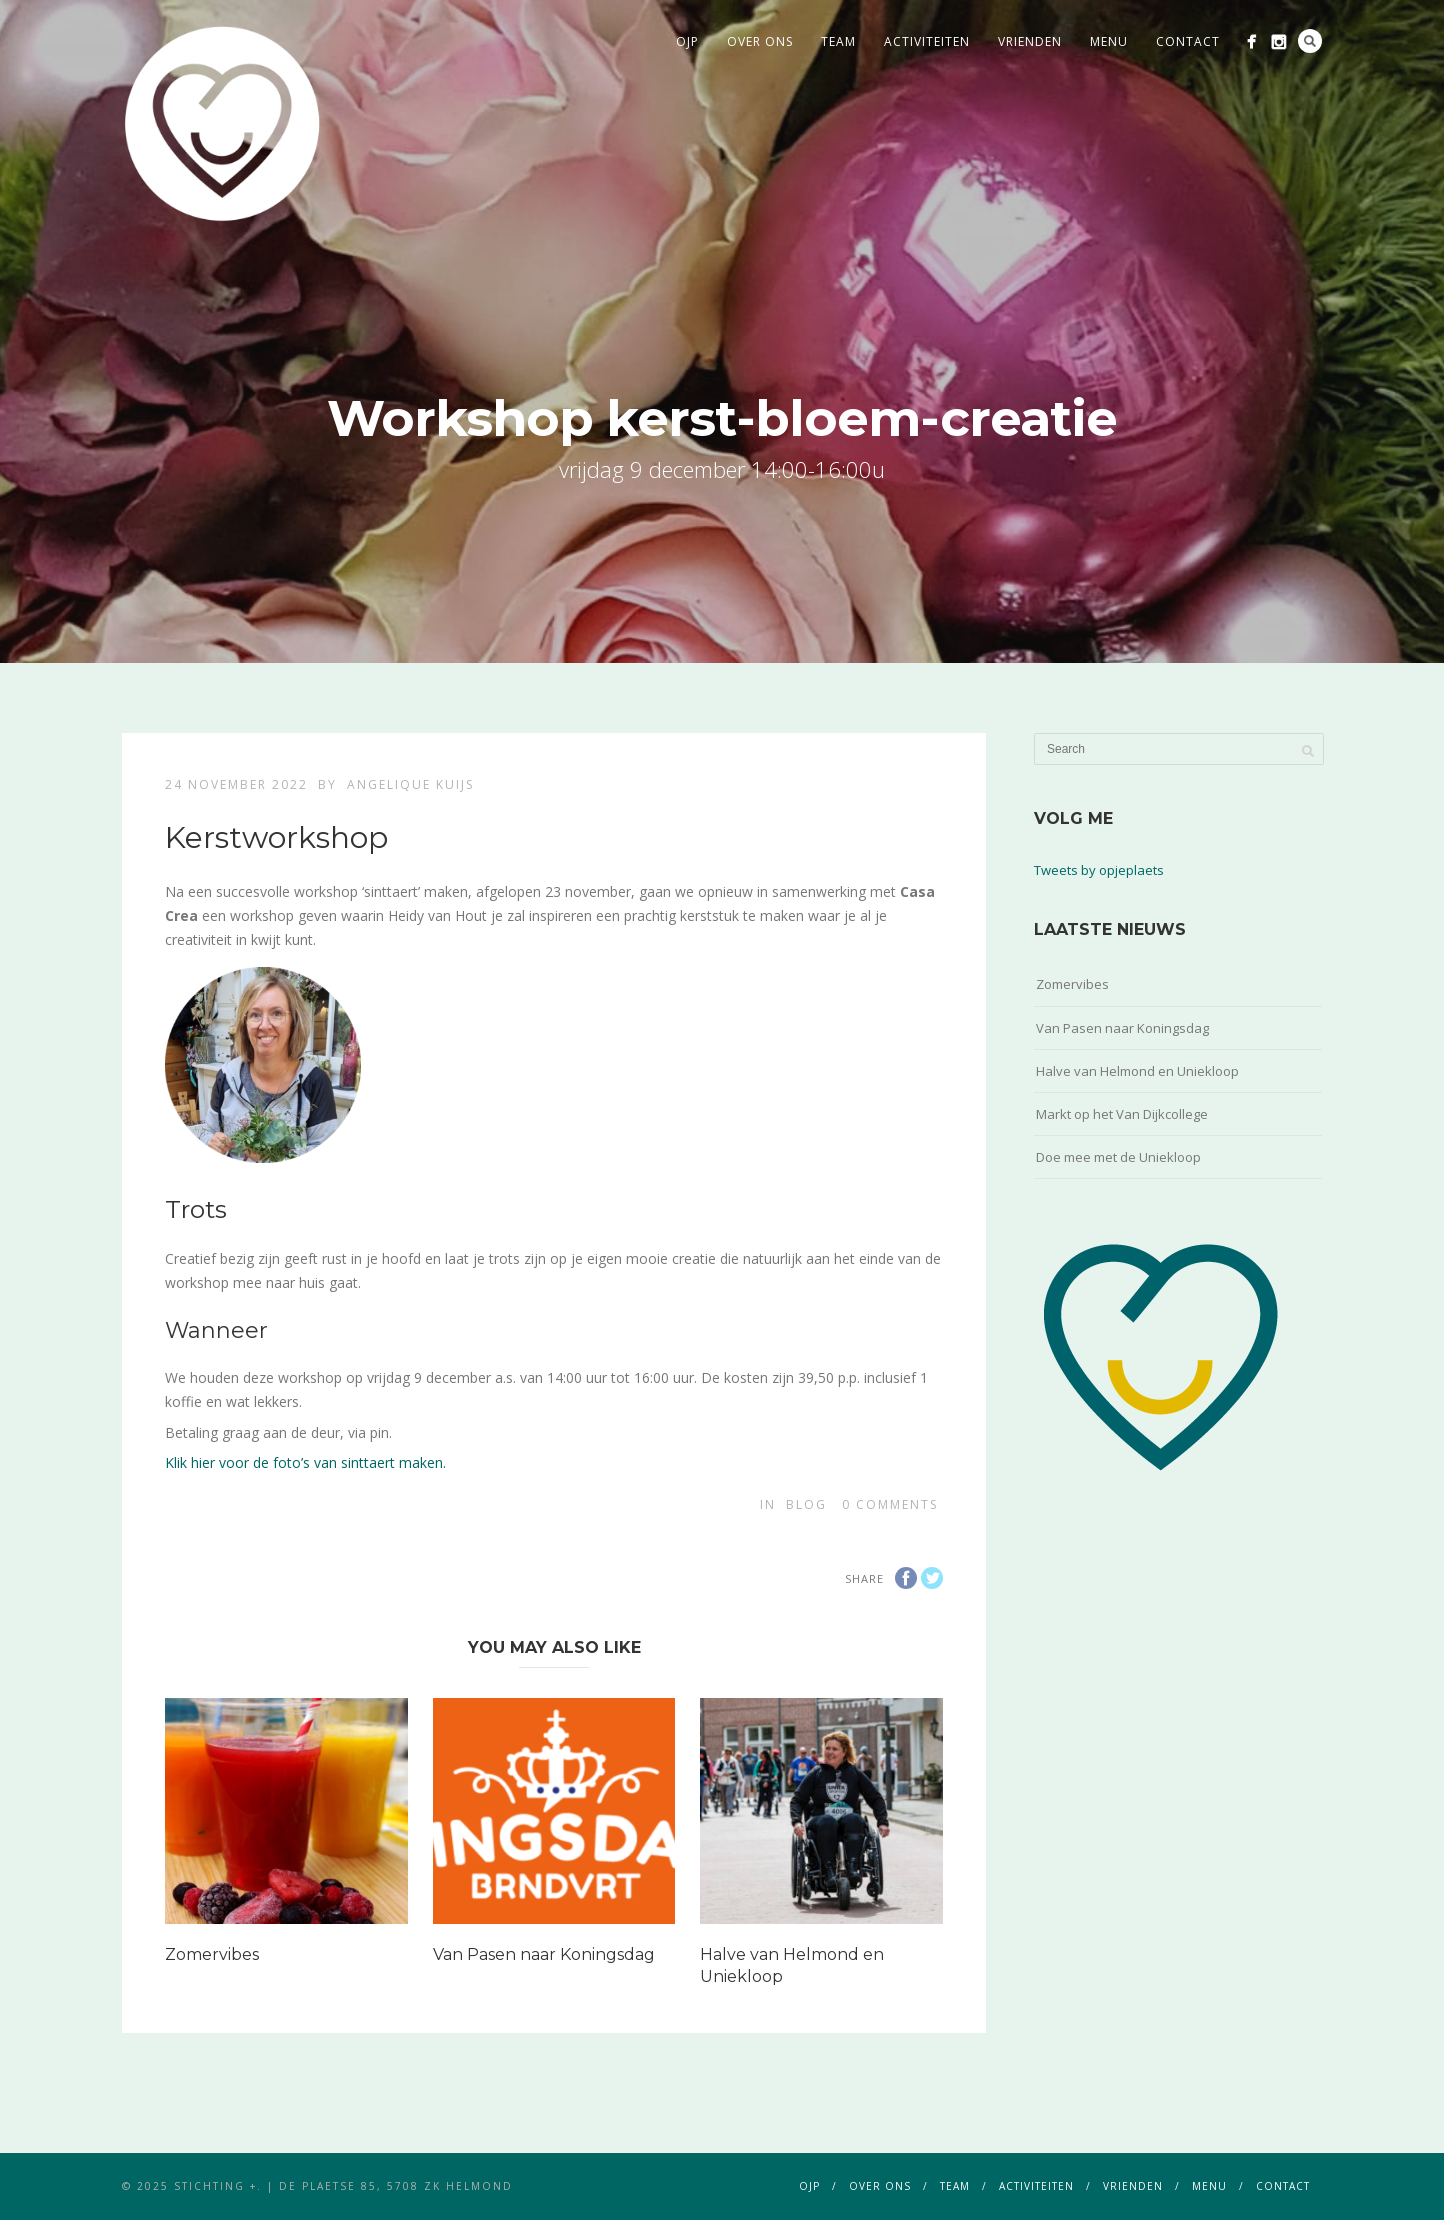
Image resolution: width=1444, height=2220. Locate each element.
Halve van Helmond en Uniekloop (1137, 1071)
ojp (687, 41)
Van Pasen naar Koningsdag (544, 1954)
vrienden (1030, 41)
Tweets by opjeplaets (1099, 870)
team (838, 41)
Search (1310, 41)
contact (1188, 41)
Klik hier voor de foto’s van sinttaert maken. (305, 1462)
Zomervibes (212, 1954)
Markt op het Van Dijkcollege (1122, 1114)
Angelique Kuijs (410, 784)
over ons (760, 41)
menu (1109, 41)
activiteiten (927, 41)
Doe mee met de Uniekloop (1118, 1157)
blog (806, 1504)
